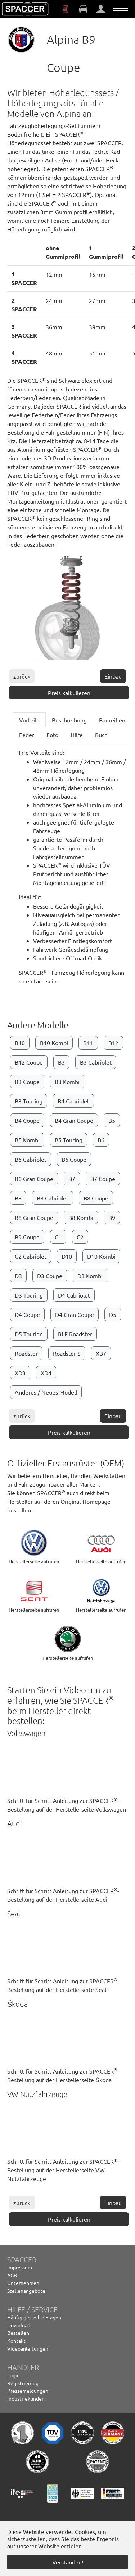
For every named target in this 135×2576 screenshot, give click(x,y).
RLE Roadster (75, 1333)
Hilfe (77, 734)
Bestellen (18, 2332)
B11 (88, 1042)
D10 (67, 1256)
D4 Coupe (27, 1314)
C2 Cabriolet (30, 1256)
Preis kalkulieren (69, 692)
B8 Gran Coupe (34, 1217)
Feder (26, 734)
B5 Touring (68, 1139)
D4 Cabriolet (74, 1295)
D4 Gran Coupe (74, 1314)
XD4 (46, 1372)
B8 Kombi (80, 1217)
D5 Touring (29, 1333)
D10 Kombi (101, 1256)
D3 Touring (29, 1295)
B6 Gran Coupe (34, 1178)
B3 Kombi (67, 1081)
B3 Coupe (27, 1081)
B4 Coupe (27, 1120)
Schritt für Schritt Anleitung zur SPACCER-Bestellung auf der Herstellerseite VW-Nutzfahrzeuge (63, 2170)
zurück (21, 676)
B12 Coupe (29, 1062)
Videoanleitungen (27, 2348)
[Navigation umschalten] (120, 8)
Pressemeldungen (27, 2390)
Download (18, 2325)
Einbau (113, 676)
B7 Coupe (102, 1178)
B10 (20, 1042)
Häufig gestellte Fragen (34, 2317)
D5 (112, 1314)
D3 (18, 1275)
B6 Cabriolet (30, 1159)
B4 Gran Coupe (74, 1120)
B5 (111, 1120)
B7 (71, 1178)
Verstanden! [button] (67, 2562)
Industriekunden (26, 2398)
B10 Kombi (54, 1042)
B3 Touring (28, 1101)
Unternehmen (23, 2282)
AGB (12, 2275)
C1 (58, 1236)
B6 (101, 1139)
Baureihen (112, 720)
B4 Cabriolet (73, 1101)
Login (13, 2375)
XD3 (20, 1372)
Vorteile (29, 720)
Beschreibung (69, 720)
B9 (111, 1217)
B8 (18, 1198)
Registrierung (23, 2383)
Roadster (26, 1353)
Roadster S (67, 1353)
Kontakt (16, 2340)
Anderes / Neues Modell (46, 1392)
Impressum (19, 2267)
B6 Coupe (74, 1159)
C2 (80, 1236)
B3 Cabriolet (96, 1062)
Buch (101, 734)
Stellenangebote (26, 2290)
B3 (61, 1062)
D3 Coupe (49, 1275)
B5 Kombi (27, 1139)
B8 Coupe (96, 1198)
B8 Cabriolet (52, 1198)
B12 (113, 1042)
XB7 (101, 1353)
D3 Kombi (90, 1275)
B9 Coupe (27, 1236)
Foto (52, 734)
